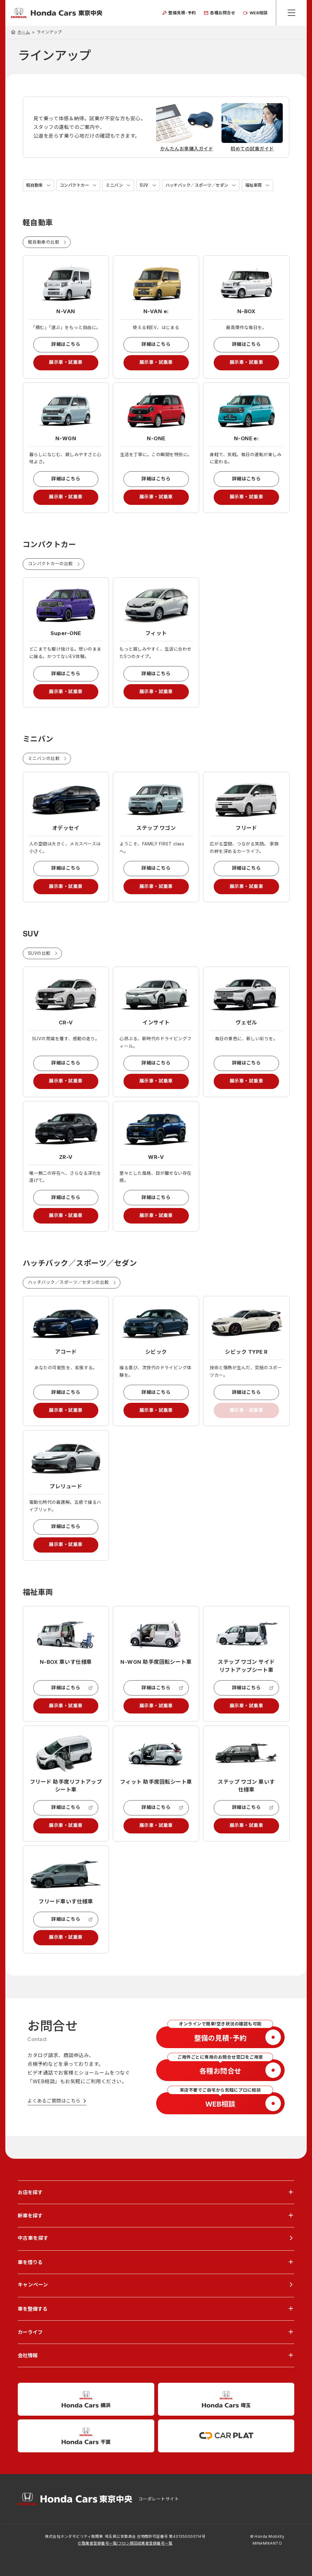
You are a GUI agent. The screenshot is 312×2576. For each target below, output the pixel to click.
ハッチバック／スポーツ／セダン (204, 185)
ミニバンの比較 (44, 763)
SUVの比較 (39, 960)
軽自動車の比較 (43, 242)
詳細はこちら (65, 345)
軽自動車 (35, 185)
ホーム (23, 32)
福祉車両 (264, 185)
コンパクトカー (76, 185)
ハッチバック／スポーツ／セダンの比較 (68, 1293)
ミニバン (118, 185)
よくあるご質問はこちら (53, 2120)
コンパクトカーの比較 (50, 567)
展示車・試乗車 (66, 364)
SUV (149, 185)
